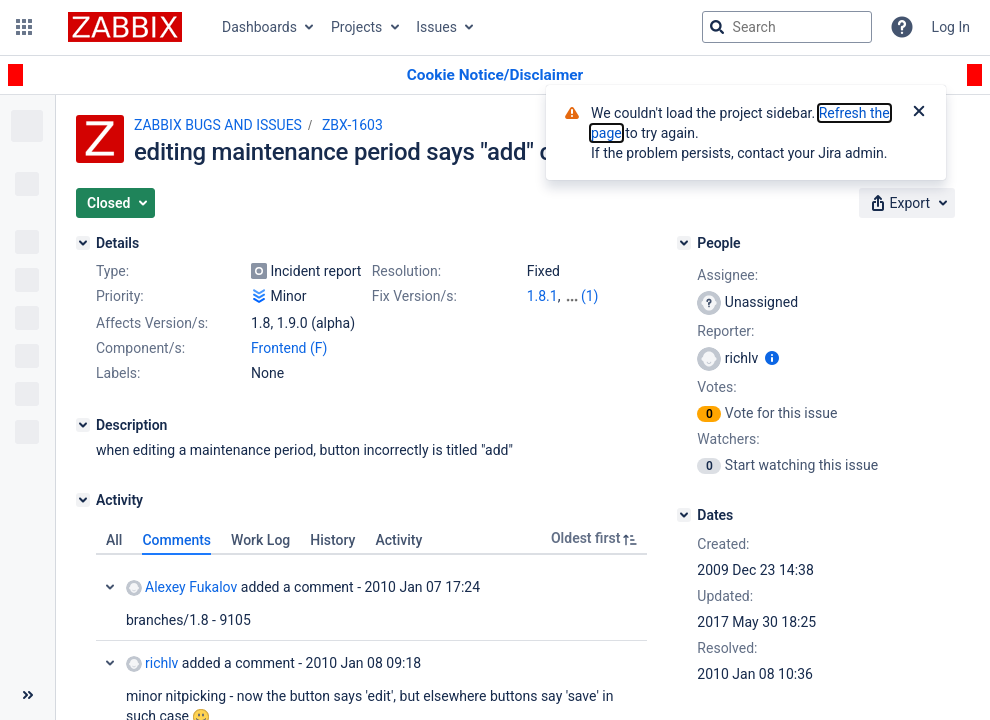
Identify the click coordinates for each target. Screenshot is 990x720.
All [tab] (114, 540)
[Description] (83, 425)
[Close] (919, 113)
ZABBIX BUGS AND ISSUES (218, 125)
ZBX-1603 (352, 125)
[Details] (83, 243)
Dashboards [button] (259, 27)
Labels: (118, 373)
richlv (152, 663)
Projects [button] (356, 27)
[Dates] (684, 515)
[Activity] (83, 500)
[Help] (902, 27)
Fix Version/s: (414, 296)
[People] (684, 243)
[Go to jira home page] (125, 27)
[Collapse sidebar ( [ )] (27, 695)
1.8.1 (542, 296)
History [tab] (332, 540)
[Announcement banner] (495, 75)
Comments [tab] (176, 540)
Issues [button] (436, 27)
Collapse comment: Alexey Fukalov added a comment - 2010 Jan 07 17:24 (110, 587)
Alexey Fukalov (181, 587)
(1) (590, 296)
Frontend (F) (289, 348)
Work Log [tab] (260, 540)
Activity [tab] (398, 540)
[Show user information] (772, 358)
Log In (951, 27)
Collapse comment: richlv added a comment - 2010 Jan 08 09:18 (110, 663)
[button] (24, 27)
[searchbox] (787, 27)
